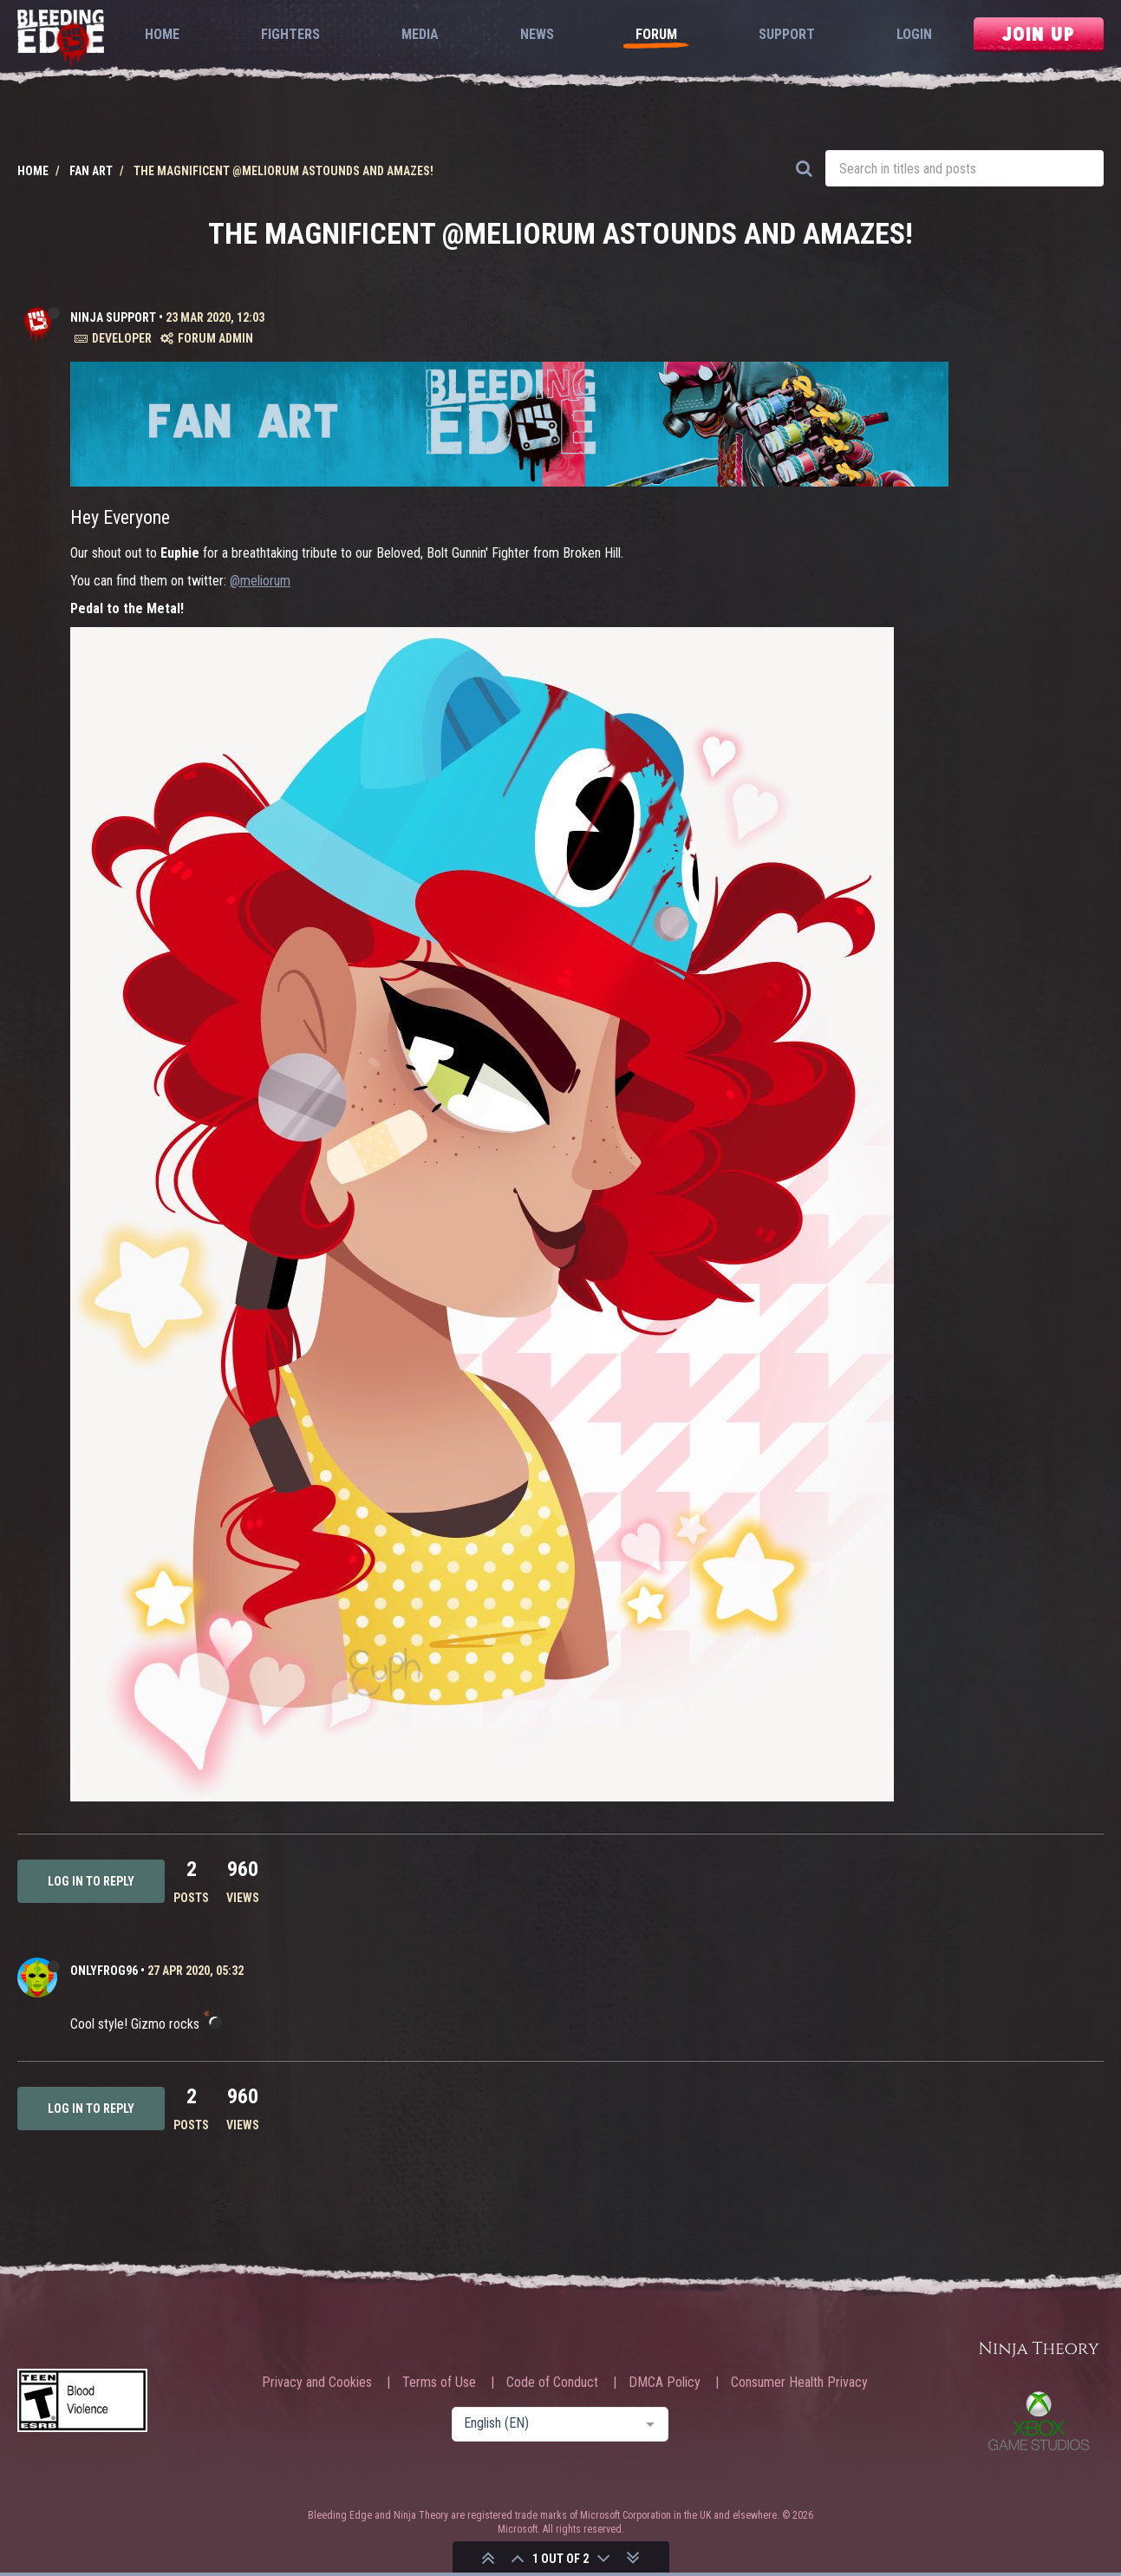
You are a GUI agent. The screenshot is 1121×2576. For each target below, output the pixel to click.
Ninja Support (113, 317)
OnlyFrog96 (104, 1971)
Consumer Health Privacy (799, 2383)
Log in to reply (91, 1881)
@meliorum (260, 580)
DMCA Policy (665, 2383)
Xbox (1039, 2421)
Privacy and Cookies (317, 2383)
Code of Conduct (552, 2383)
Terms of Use (439, 2383)
